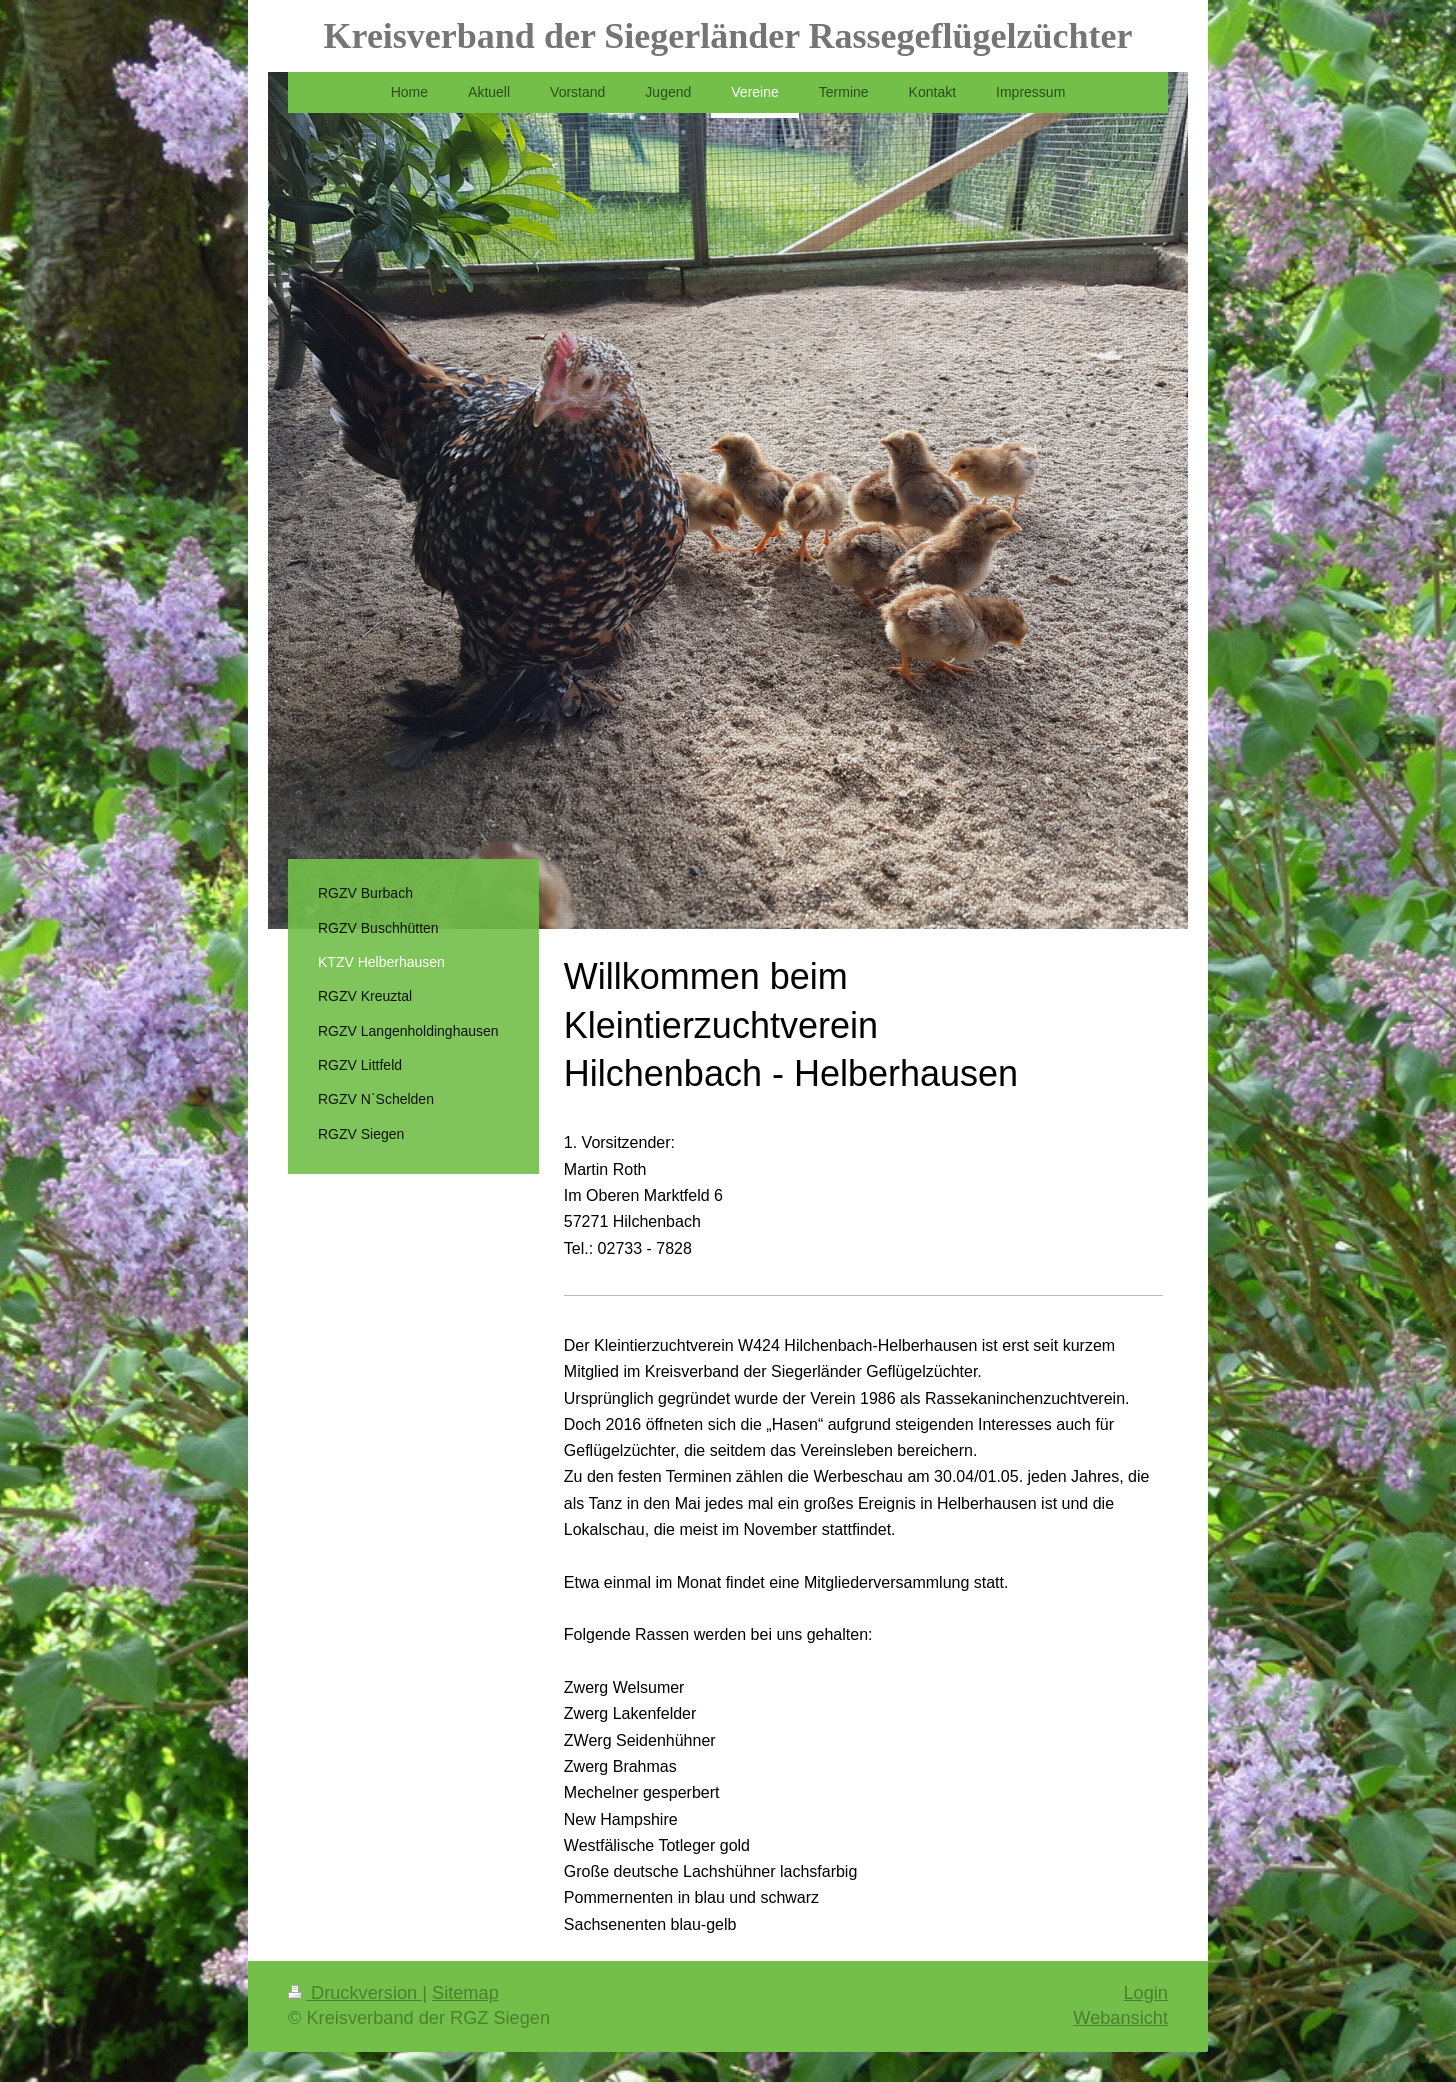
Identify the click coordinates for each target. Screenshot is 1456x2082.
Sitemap (465, 1993)
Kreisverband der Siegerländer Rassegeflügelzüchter (728, 36)
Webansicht (1120, 2018)
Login (1145, 1993)
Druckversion (355, 1993)
